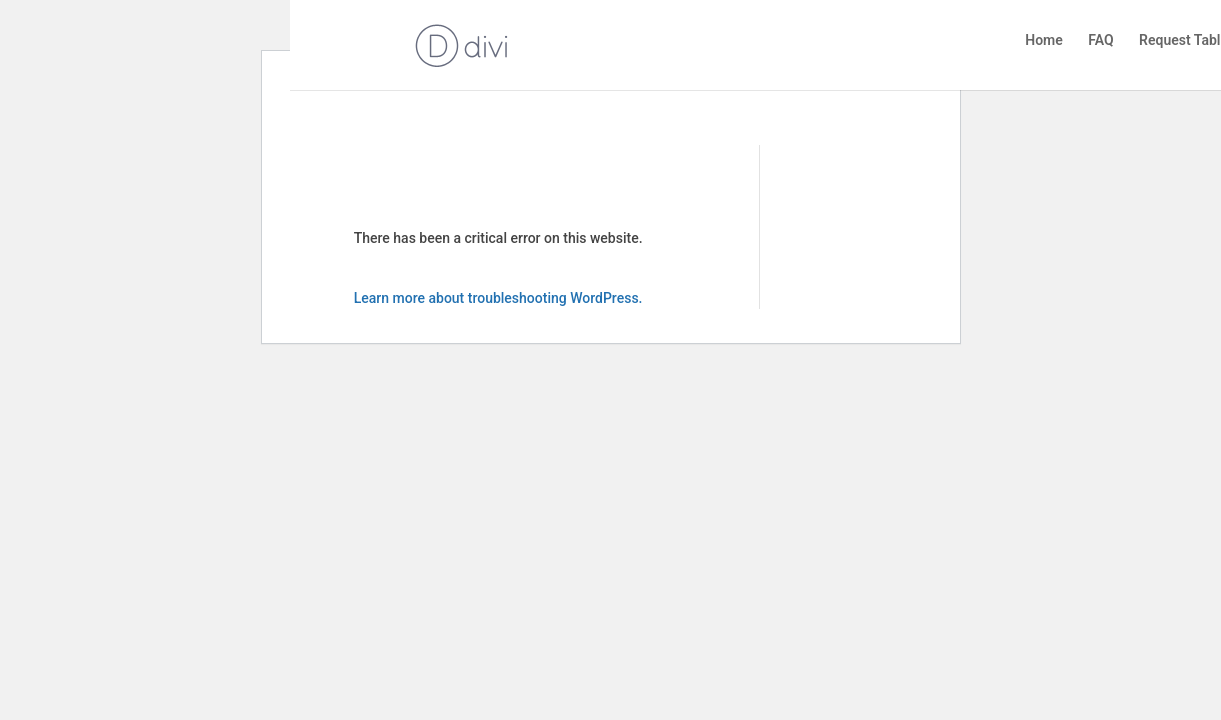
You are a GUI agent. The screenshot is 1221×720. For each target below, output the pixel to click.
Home (1044, 40)
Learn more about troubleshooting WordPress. (498, 298)
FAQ (1100, 40)
